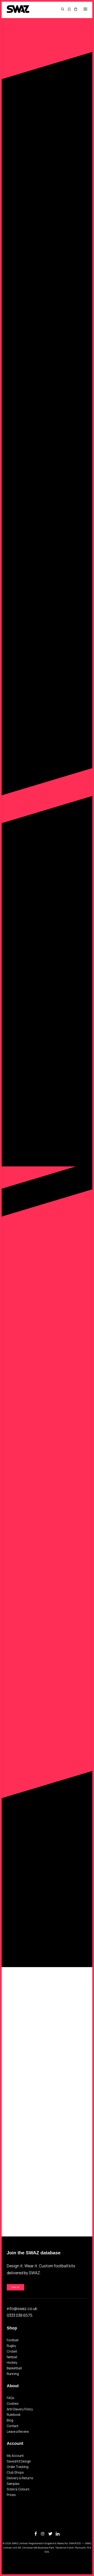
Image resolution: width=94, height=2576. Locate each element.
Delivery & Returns (20, 2478)
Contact (12, 2426)
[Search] (61, 9)
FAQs (10, 2398)
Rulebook (13, 2414)
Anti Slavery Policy (20, 2409)
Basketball (14, 2368)
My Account (15, 2455)
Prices (11, 2495)
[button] (85, 9)
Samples (13, 2484)
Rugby (11, 2346)
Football (12, 2340)
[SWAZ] (18, 9)
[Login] (67, 9)
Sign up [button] (16, 2287)
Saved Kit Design (19, 2461)
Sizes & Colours (18, 2489)
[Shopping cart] (74, 9)
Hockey (12, 2362)
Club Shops (15, 2472)
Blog (10, 2420)
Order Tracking (17, 2467)
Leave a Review (18, 2431)
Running (13, 2374)
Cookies (13, 2403)
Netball (12, 2357)
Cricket (12, 2351)
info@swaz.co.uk (22, 2308)
